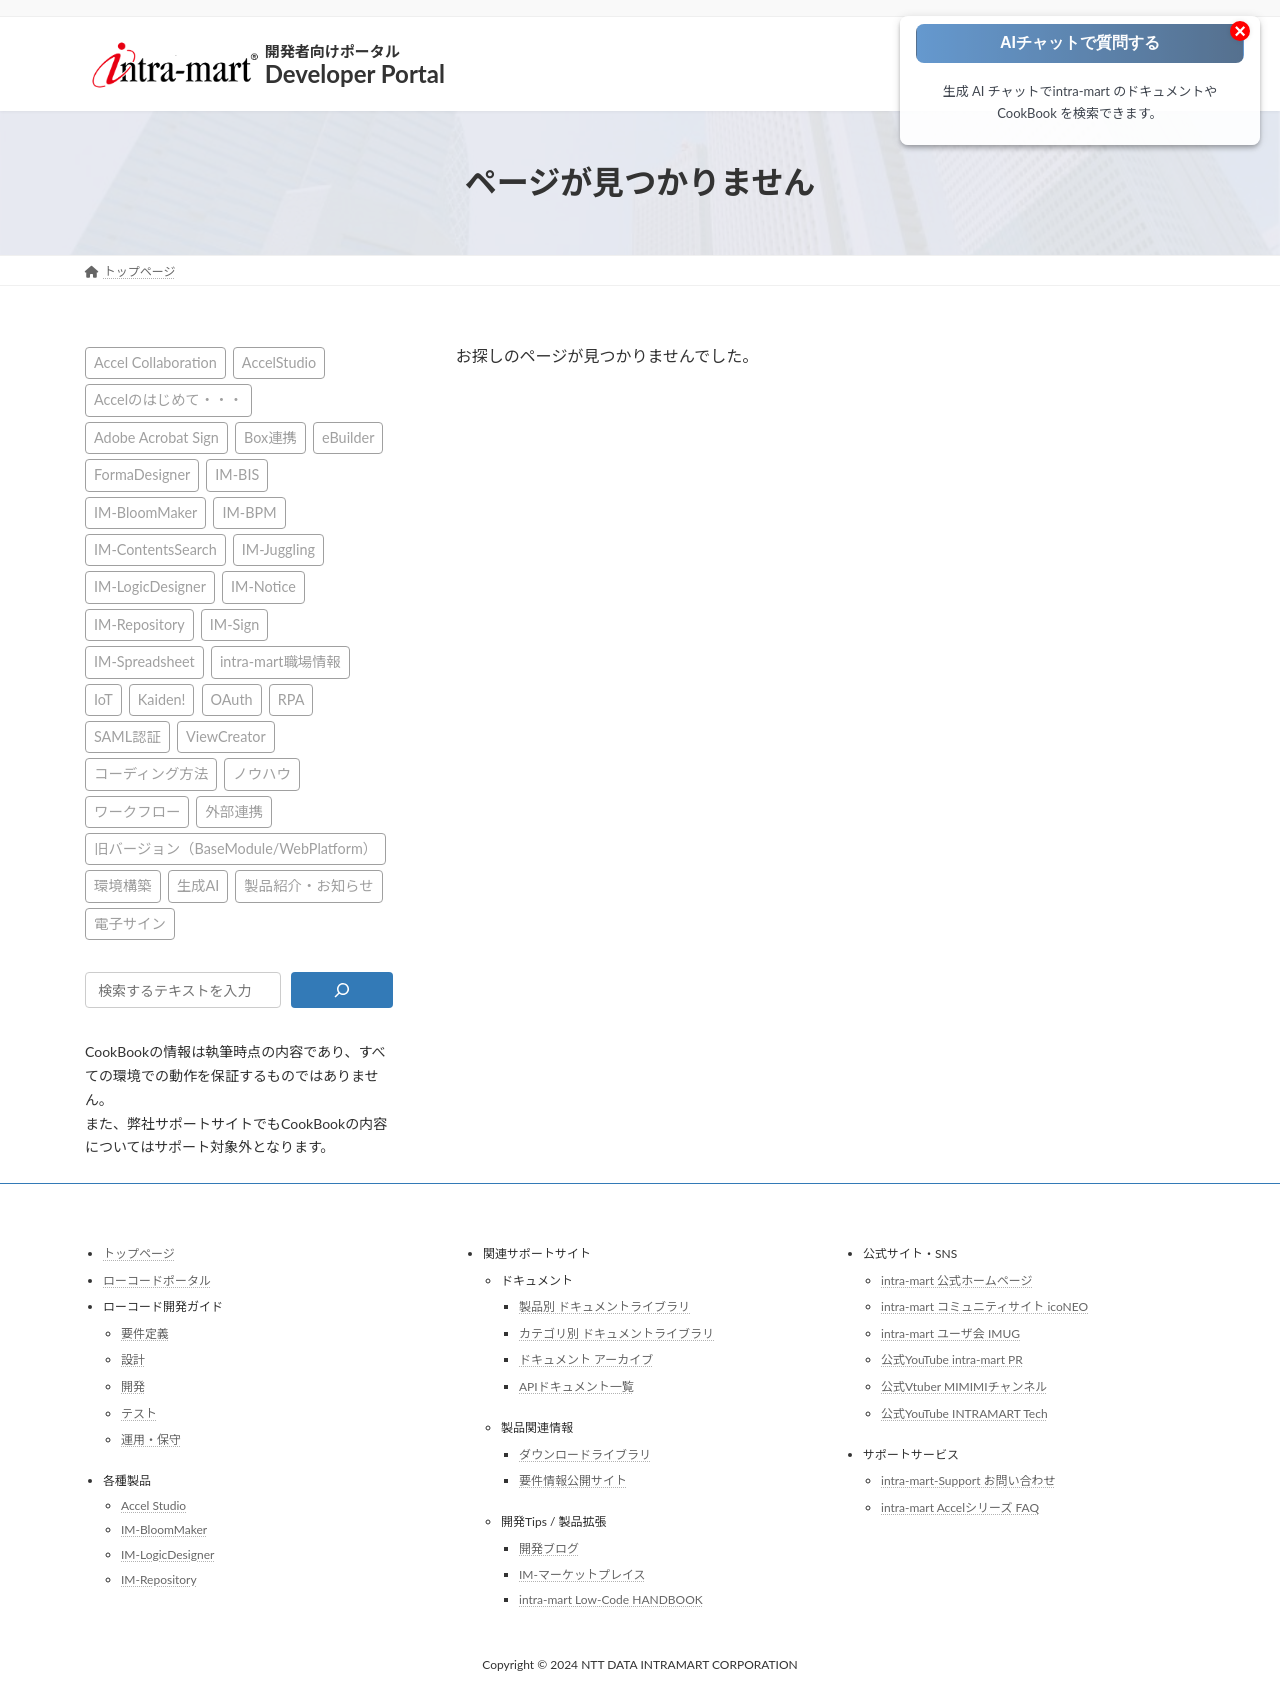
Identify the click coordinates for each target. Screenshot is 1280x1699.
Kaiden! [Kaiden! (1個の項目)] (162, 698)
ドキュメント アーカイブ (586, 1359)
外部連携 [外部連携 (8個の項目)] (234, 810)
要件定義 (145, 1333)
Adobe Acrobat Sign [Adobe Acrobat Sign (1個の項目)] (156, 436)
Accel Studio (153, 1505)
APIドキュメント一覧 (576, 1386)
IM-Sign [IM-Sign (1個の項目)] (234, 623)
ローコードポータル (157, 1279)
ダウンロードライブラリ (585, 1453)
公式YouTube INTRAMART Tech (964, 1412)
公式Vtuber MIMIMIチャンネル (964, 1386)
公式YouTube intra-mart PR (952, 1359)
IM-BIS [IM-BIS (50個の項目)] (237, 474)
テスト (139, 1412)
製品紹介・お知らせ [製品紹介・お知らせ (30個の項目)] (308, 885)
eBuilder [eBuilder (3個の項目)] (348, 436)
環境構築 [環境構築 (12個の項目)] (123, 885)
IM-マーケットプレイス (582, 1574)
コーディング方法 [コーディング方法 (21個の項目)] (151, 773)
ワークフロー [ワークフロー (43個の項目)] (137, 810)
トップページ (139, 1253)
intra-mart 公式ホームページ (956, 1279)
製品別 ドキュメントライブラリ (604, 1306)
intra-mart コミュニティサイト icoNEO (984, 1306)
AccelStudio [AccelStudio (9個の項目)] (279, 362)
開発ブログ (549, 1548)
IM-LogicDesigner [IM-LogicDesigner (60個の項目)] (150, 586)
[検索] (341, 990)
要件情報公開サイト (573, 1480)
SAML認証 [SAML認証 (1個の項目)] (127, 735)
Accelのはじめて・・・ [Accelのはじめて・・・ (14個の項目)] (168, 399)
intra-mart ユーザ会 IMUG (950, 1333)
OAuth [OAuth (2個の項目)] (232, 698)
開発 (133, 1386)
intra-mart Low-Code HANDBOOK (611, 1599)
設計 (133, 1359)
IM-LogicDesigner (167, 1554)
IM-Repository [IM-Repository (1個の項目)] (139, 623)
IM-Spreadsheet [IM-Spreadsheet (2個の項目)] (144, 661)
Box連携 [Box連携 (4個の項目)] (270, 436)
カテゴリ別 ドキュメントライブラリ (616, 1333)
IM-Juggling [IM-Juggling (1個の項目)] (278, 549)
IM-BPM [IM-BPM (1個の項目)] (249, 511)
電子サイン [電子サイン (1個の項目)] (130, 922)
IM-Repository (159, 1578)
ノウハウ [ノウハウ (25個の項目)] (262, 773)
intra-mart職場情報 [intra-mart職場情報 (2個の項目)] (280, 661)
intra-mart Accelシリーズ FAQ (960, 1507)
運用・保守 (151, 1439)
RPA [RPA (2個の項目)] (291, 698)
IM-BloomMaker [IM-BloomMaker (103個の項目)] (145, 511)
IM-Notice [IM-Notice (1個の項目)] (263, 586)
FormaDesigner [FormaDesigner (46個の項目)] (142, 474)
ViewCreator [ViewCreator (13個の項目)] (226, 735)
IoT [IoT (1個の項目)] (103, 698)
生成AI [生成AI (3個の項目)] (198, 885)
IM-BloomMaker (164, 1529)
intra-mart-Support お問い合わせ (968, 1480)
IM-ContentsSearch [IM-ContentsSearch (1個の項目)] (155, 549)
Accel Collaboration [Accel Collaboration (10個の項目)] (155, 362)
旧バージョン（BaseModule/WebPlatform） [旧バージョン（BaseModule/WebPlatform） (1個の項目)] (235, 848)
